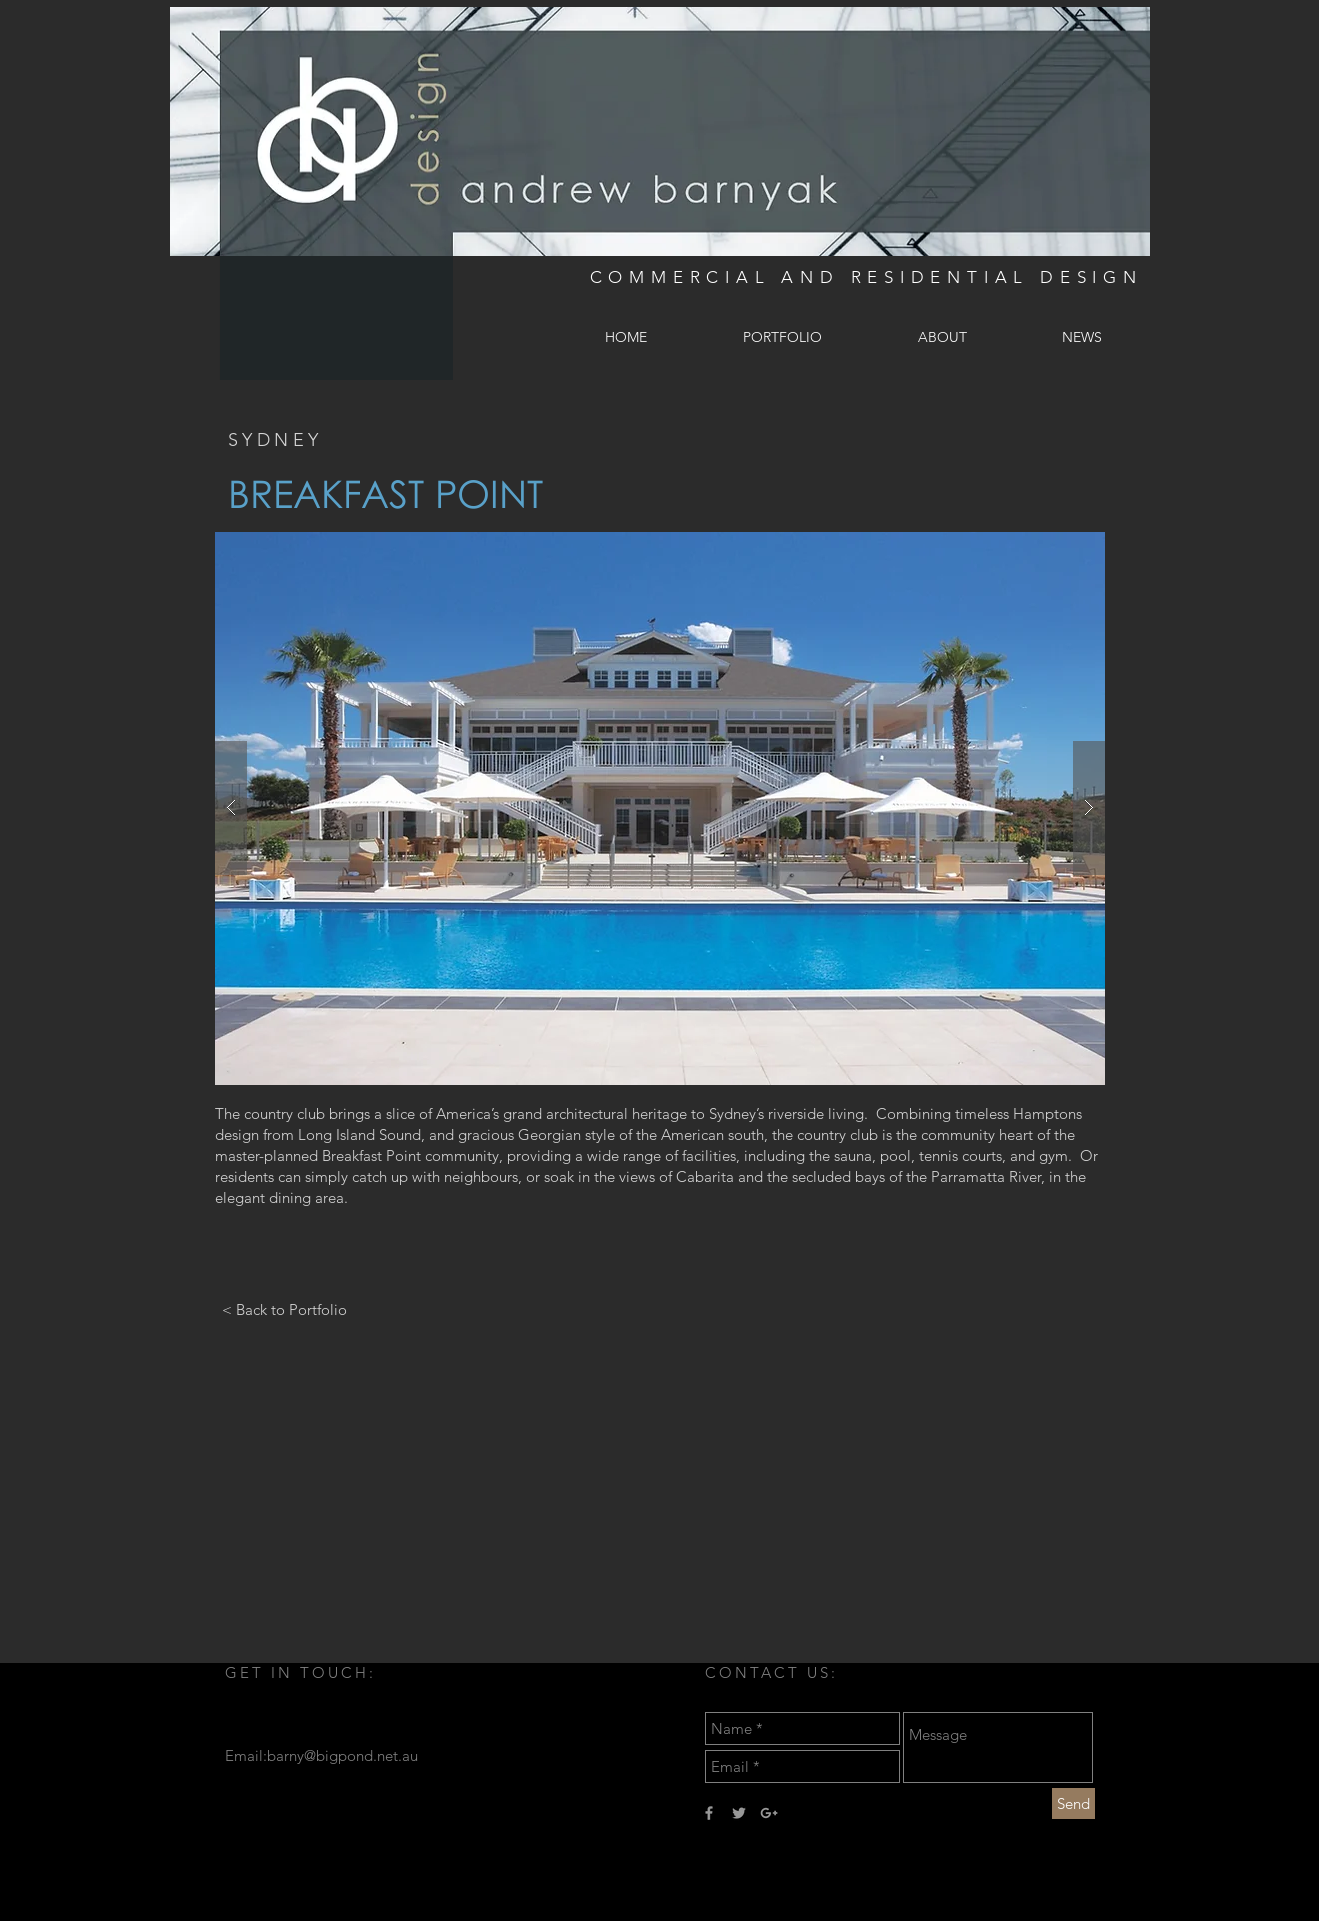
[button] (660, 808)
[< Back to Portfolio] (284, 1309)
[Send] (1073, 1803)
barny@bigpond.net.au (342, 1755)
